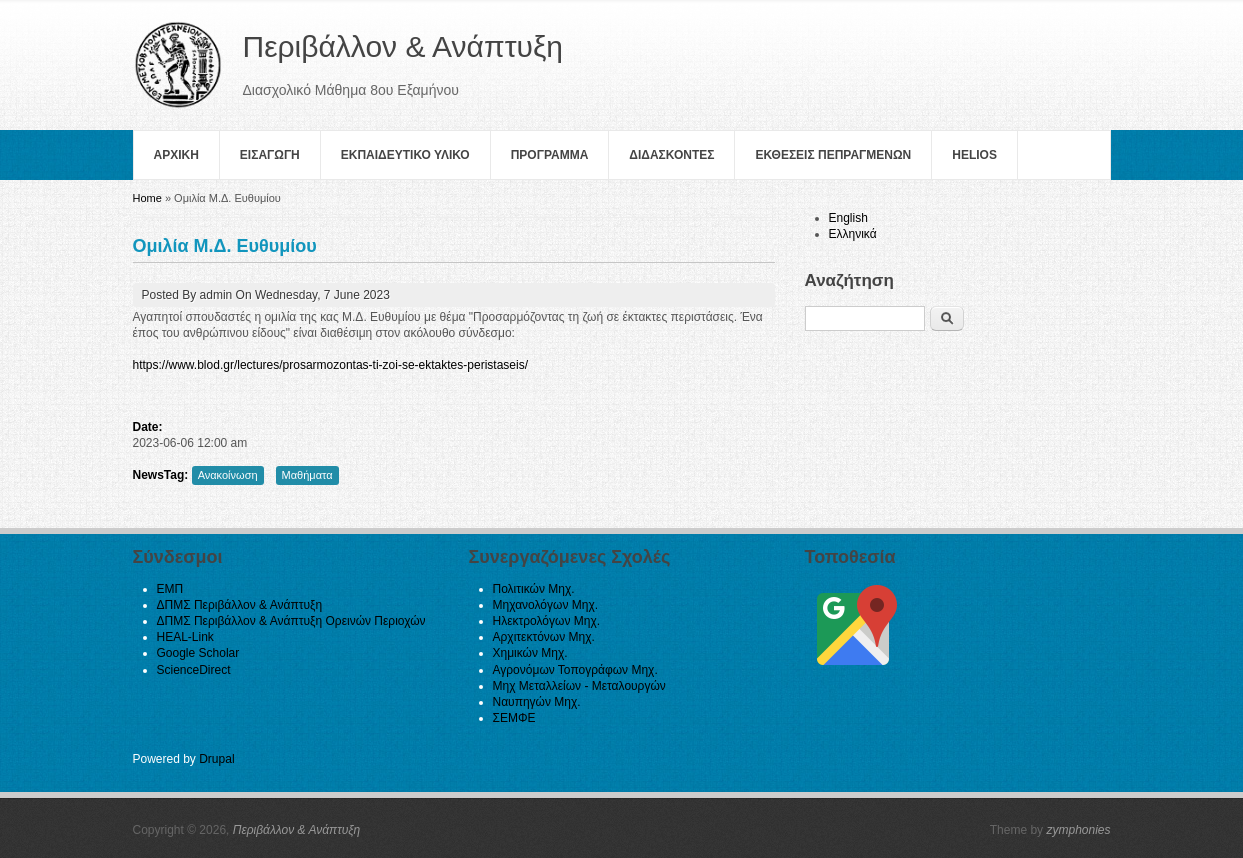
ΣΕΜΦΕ (514, 718)
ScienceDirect (194, 670)
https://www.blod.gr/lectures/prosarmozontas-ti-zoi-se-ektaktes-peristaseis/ (330, 365)
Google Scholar (198, 653)
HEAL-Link (185, 637)
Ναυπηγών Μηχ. (537, 702)
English (848, 218)
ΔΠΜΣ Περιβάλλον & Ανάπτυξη (240, 605)
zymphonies (1078, 830)
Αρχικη (176, 155)
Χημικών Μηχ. (530, 653)
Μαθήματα (307, 475)
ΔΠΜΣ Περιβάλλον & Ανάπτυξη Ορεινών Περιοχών (291, 621)
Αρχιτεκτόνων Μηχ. (544, 637)
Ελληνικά (853, 234)
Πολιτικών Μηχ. (534, 589)
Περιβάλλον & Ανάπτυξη (297, 830)
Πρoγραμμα (550, 155)
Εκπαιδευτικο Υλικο (405, 155)
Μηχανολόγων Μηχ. (546, 605)
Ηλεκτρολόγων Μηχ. (547, 621)
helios (974, 155)
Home (147, 198)
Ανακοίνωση (228, 475)
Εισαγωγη (270, 155)
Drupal (216, 759)
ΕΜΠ (170, 589)
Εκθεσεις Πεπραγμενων (833, 155)
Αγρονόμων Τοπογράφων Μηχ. (575, 670)
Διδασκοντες (671, 155)
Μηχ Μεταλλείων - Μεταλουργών (579, 686)
